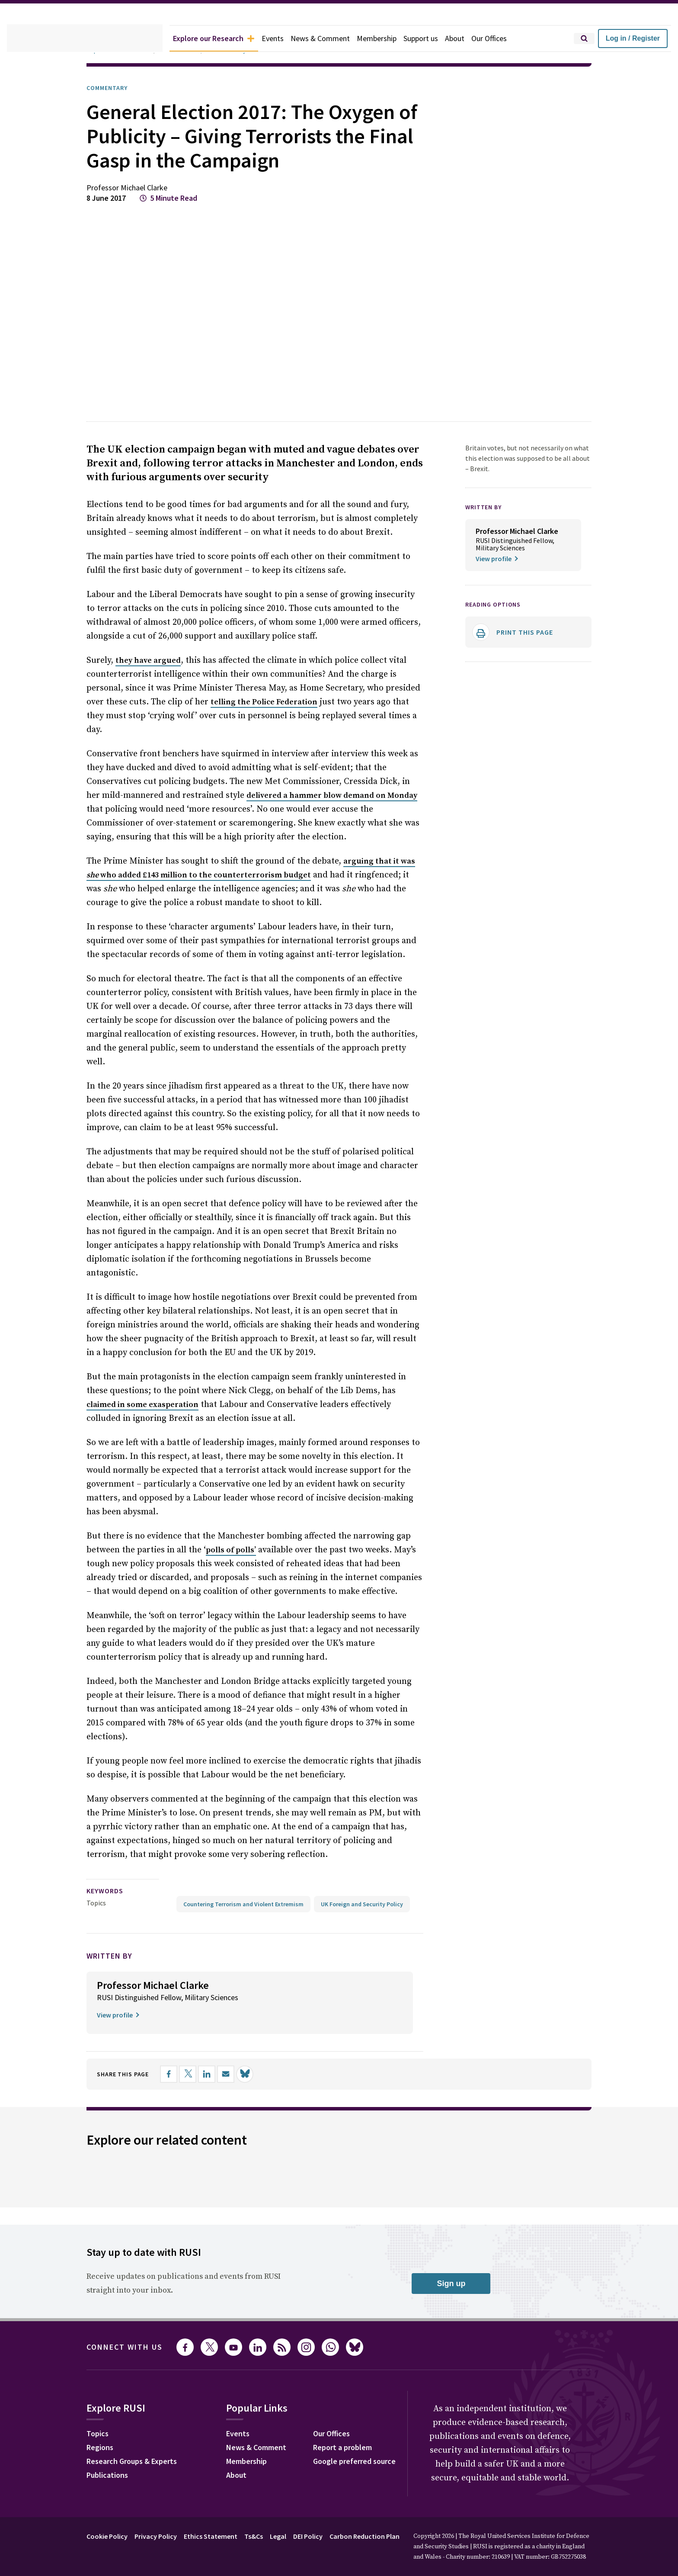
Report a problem (352, 2450)
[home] (85, 38)
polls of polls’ (226, 1533)
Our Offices (513, 38)
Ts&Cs (266, 2538)
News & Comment (333, 38)
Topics (96, 1885)
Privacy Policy (162, 2538)
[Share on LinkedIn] (215, 2076)
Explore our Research (219, 38)
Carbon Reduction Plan (388, 2538)
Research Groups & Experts (138, 2464)
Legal (293, 2538)
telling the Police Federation (216, 727)
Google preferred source (365, 2464)
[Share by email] (234, 2076)
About (476, 38)
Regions (101, 2450)
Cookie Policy (109, 2538)
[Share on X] (196, 2076)
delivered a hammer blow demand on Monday (308, 806)
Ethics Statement (220, 2538)
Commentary (110, 87)
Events (283, 38)
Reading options (496, 638)
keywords (108, 1873)
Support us (440, 38)
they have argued (147, 685)
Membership (393, 38)
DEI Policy (326, 2538)
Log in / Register (633, 38)
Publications (109, 2478)
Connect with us (129, 2349)
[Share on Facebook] (177, 2076)
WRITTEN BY (486, 531)
